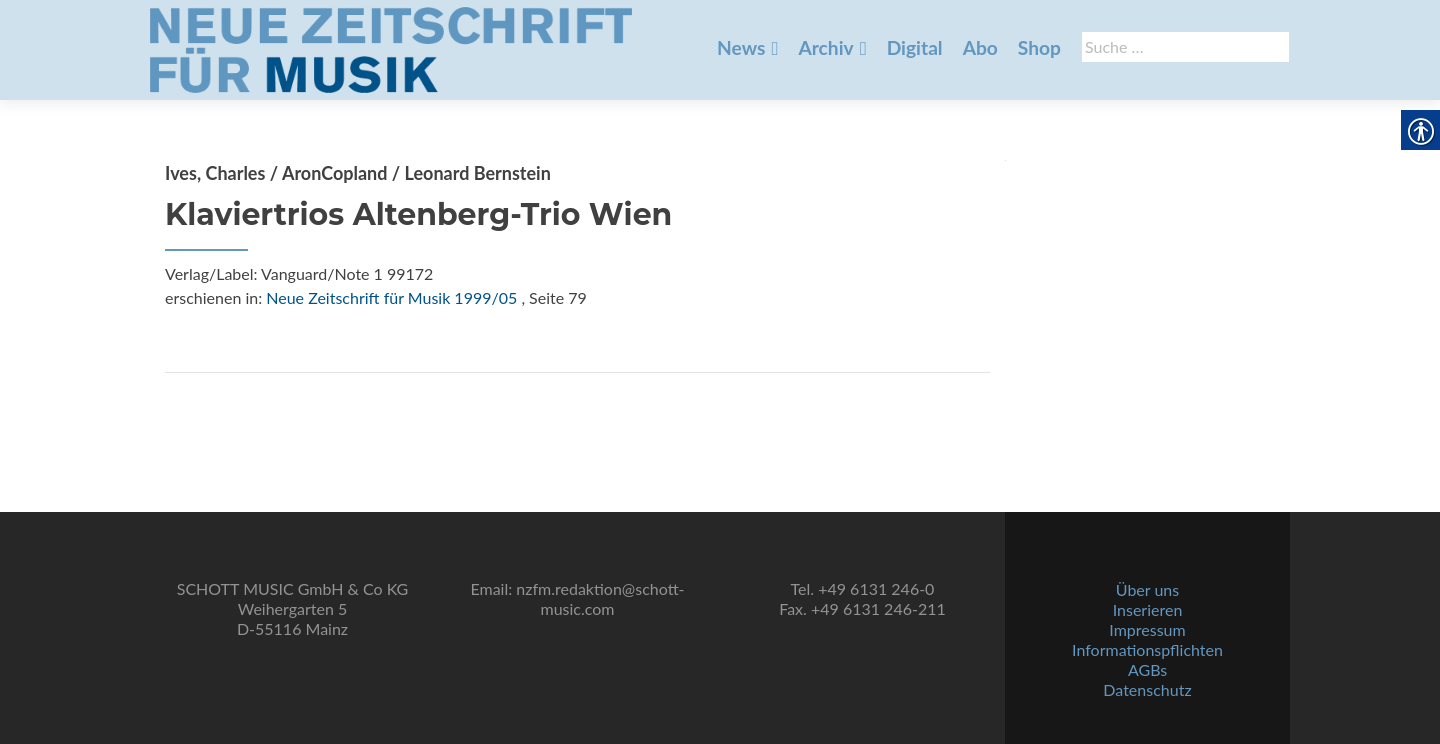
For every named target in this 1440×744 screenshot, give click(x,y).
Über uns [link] (1147, 589)
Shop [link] (1039, 47)
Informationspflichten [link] (1147, 649)
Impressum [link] (1147, 629)
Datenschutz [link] (1147, 689)
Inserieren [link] (1148, 609)
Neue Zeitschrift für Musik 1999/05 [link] (391, 297)
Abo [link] (980, 47)
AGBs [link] (1147, 669)
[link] (391, 48)
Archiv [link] (825, 47)
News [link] (741, 47)
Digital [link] (915, 47)
